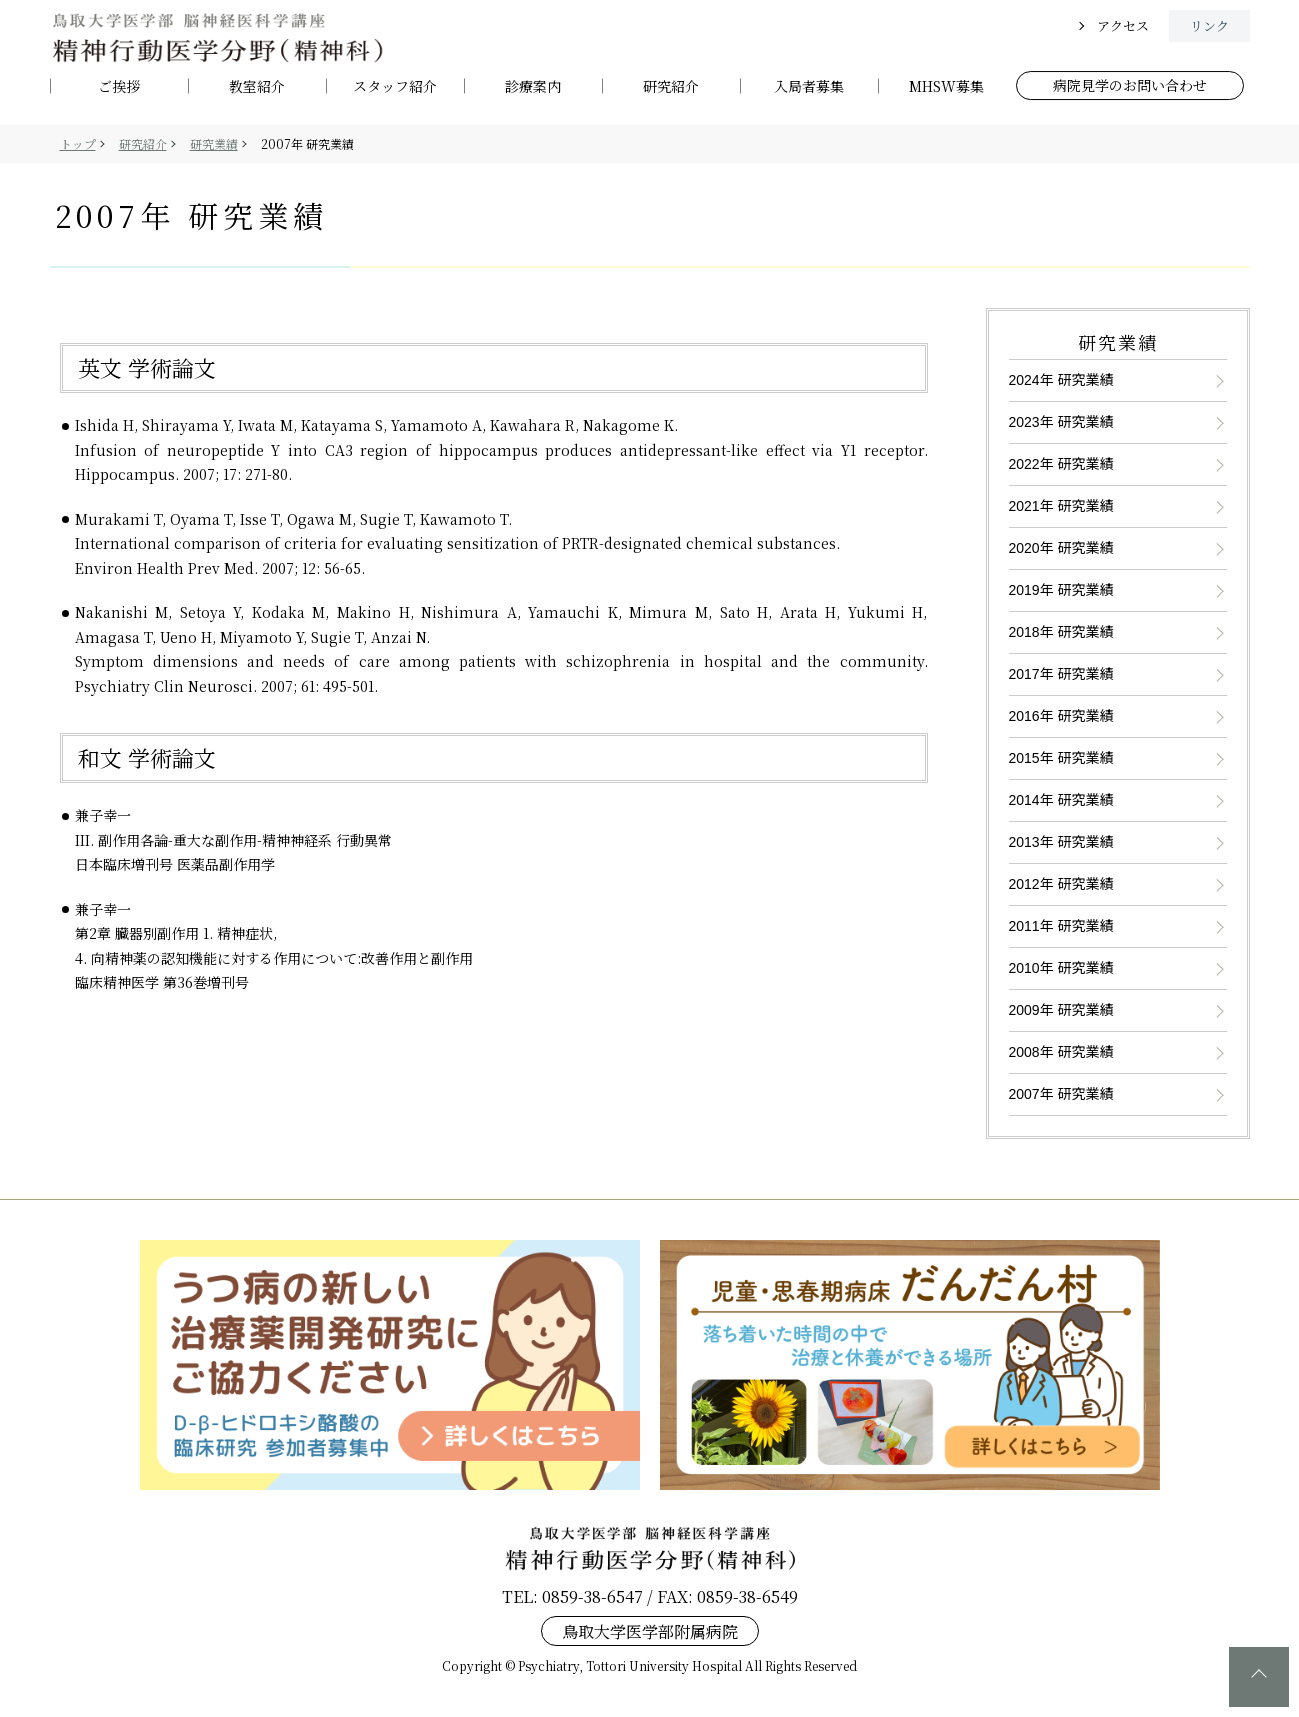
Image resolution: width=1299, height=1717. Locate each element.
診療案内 (533, 86)
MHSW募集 (946, 86)
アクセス (1123, 25)
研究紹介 (671, 86)
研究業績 (214, 143)
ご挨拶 (119, 86)
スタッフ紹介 (395, 86)
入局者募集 (809, 86)
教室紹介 (257, 86)
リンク (1209, 25)
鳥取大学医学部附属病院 (650, 1630)
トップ (78, 143)
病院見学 (1130, 85)
